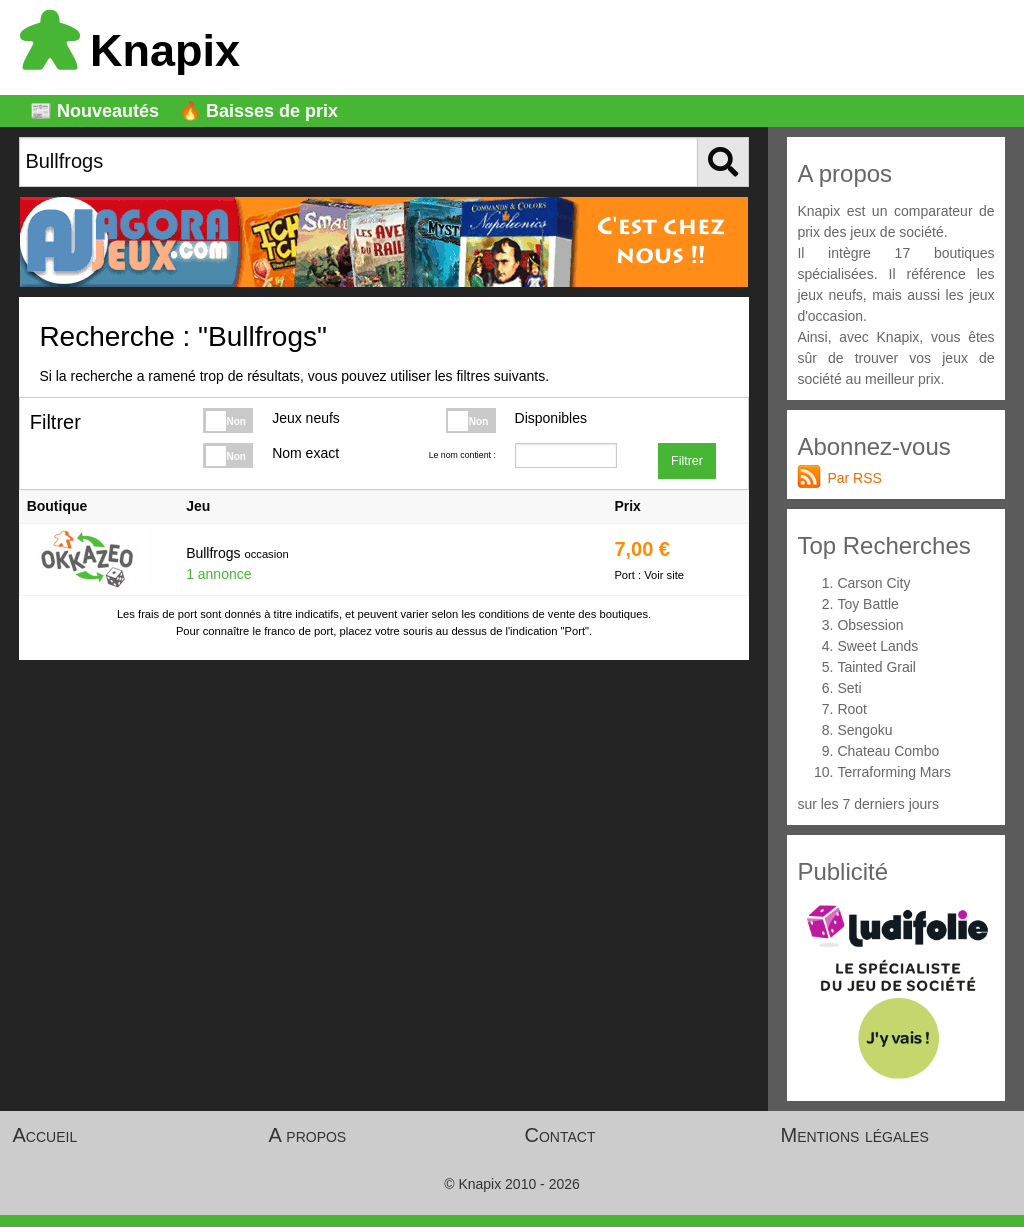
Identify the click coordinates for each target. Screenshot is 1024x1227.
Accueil (45, 1135)
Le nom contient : (462, 455)
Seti (849, 688)
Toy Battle (867, 604)
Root (852, 709)
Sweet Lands (877, 646)
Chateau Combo (888, 751)
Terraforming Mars (894, 772)
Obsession (870, 625)
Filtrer (687, 461)
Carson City (873, 583)
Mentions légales (855, 1135)
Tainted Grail (876, 667)
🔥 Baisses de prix (258, 111)
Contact (560, 1135)
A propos (308, 1135)
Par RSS (854, 478)
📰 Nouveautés (94, 111)
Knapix (130, 50)
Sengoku (864, 730)
